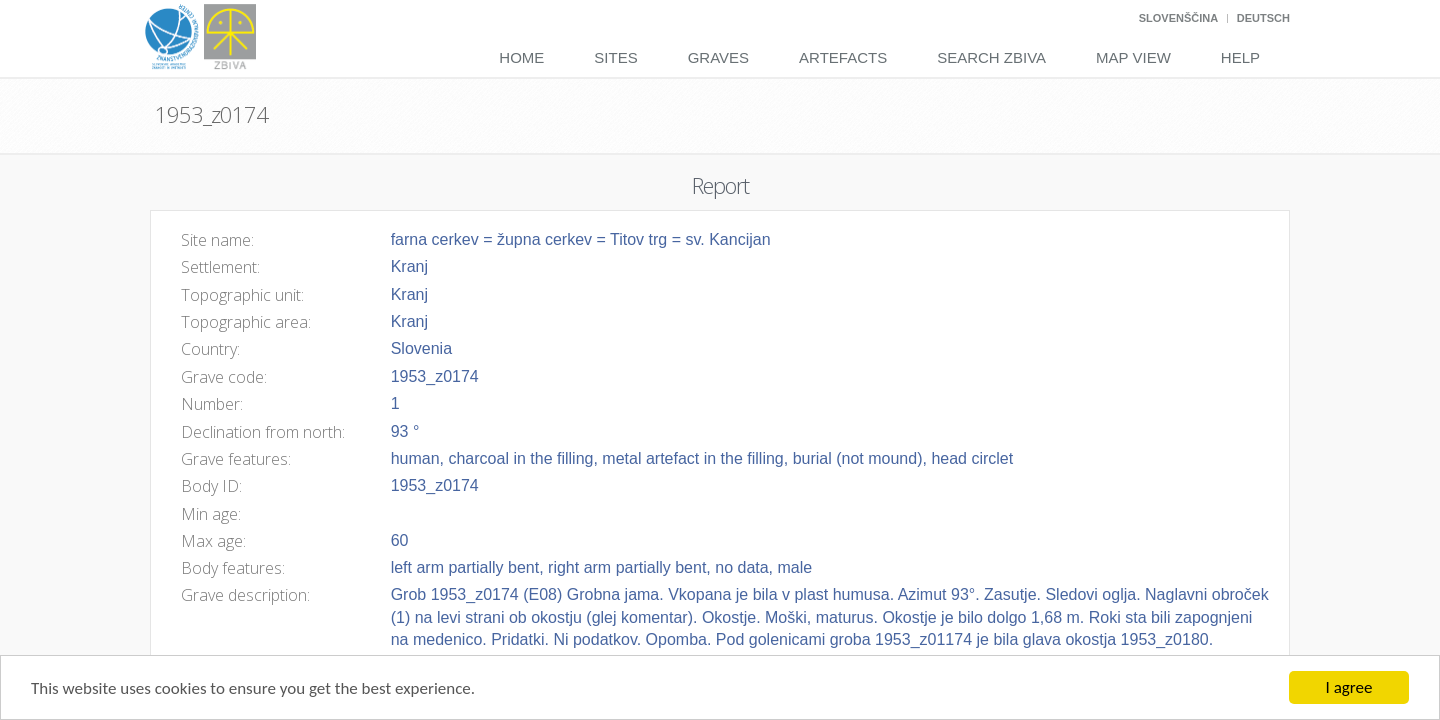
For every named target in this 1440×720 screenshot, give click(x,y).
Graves (718, 57)
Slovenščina (1178, 18)
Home (521, 57)
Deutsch (1263, 18)
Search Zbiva (991, 57)
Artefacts (843, 57)
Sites (615, 57)
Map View (1133, 57)
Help (1240, 57)
